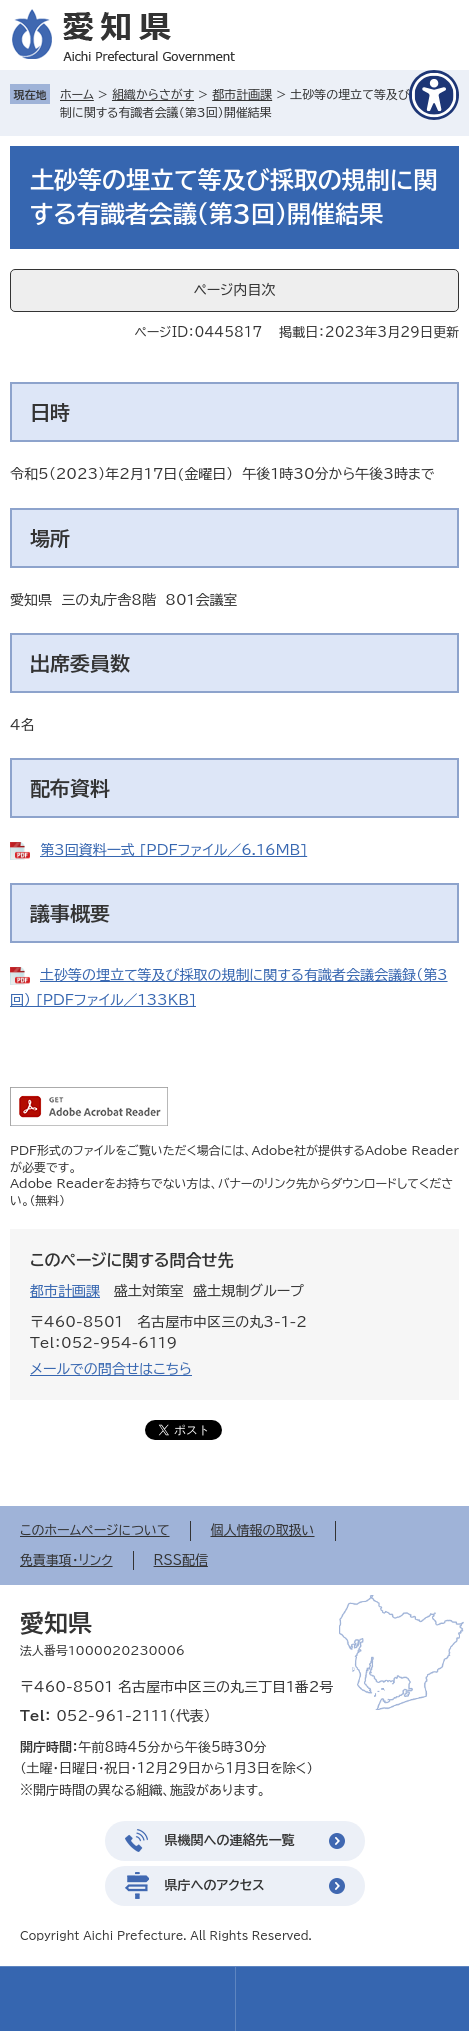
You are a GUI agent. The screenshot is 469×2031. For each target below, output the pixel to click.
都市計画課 (242, 94)
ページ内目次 (234, 290)
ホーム (77, 94)
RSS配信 (181, 1560)
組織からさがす (153, 94)
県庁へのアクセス (215, 1885)
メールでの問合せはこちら (111, 1369)
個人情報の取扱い (263, 1530)
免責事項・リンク (66, 1560)
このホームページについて (95, 1530)
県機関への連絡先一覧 (230, 1840)
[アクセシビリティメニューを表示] (434, 95)
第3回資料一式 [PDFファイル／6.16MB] (173, 850)
